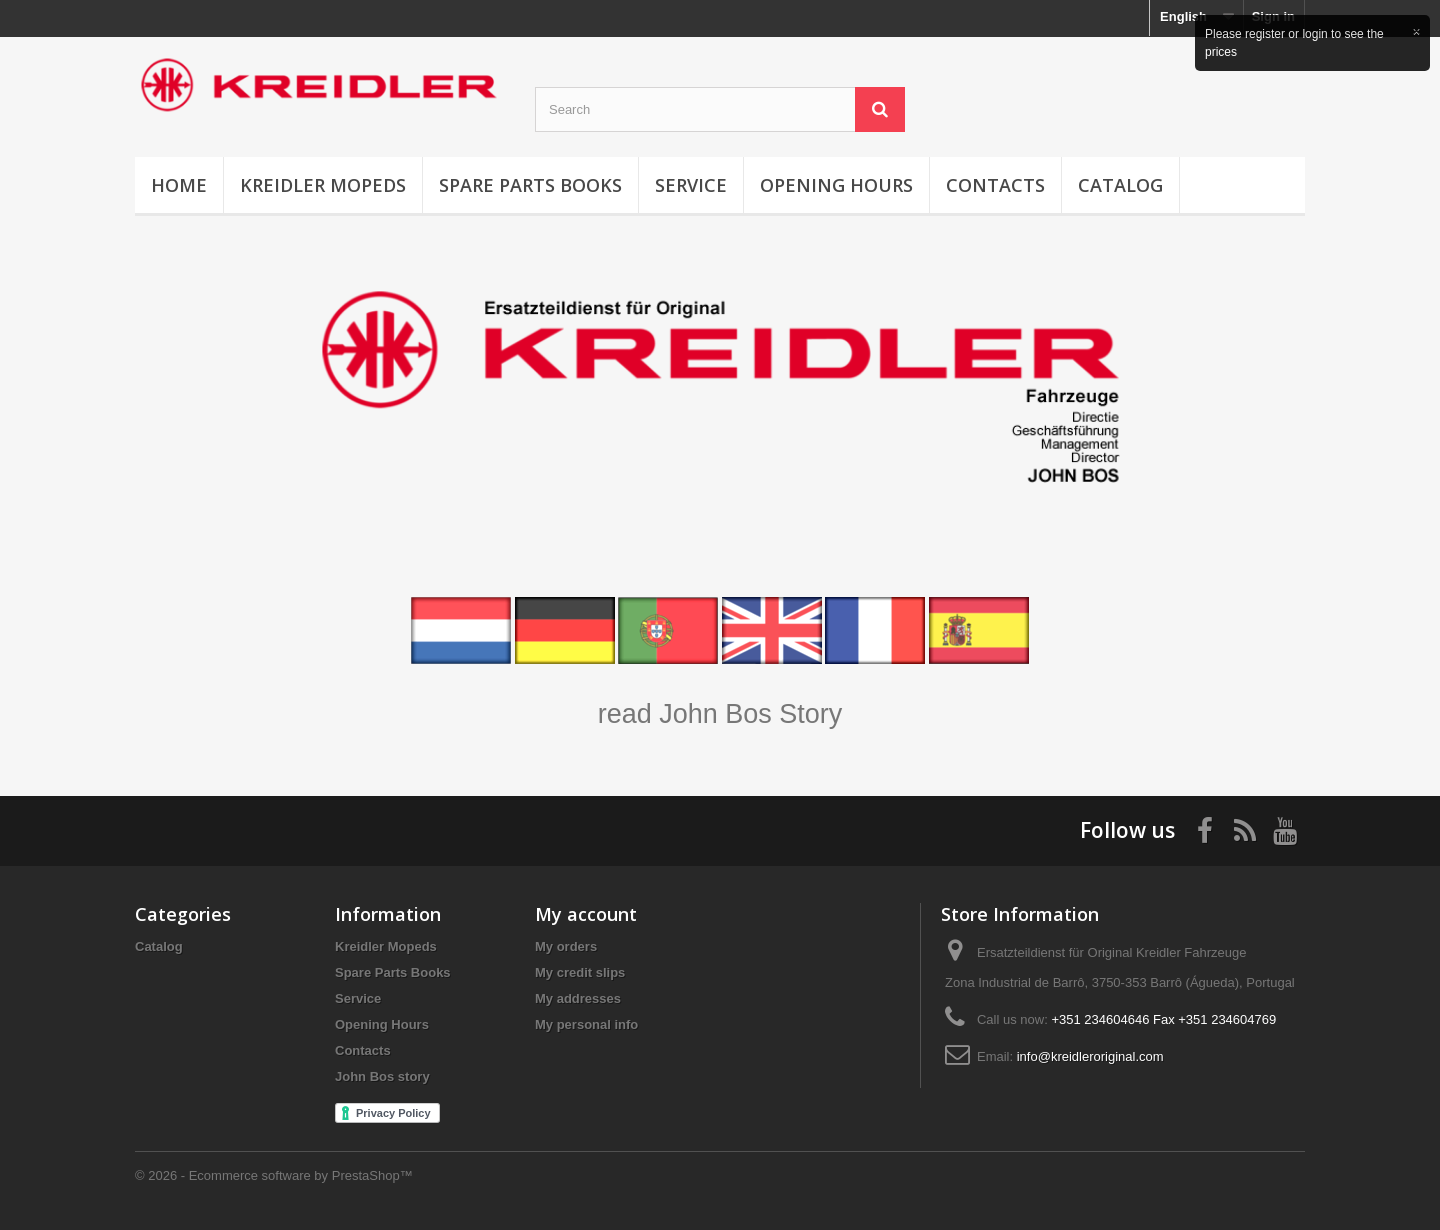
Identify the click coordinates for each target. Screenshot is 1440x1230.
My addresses (578, 998)
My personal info (586, 1024)
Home (179, 185)
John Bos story (382, 1076)
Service (691, 185)
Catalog (1120, 185)
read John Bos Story (720, 714)
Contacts (995, 185)
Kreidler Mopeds (323, 185)
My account (586, 914)
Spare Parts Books (530, 185)
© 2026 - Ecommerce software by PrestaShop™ (274, 1175)
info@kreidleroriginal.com (1090, 1056)
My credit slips (580, 972)
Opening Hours (836, 185)
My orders (566, 946)
